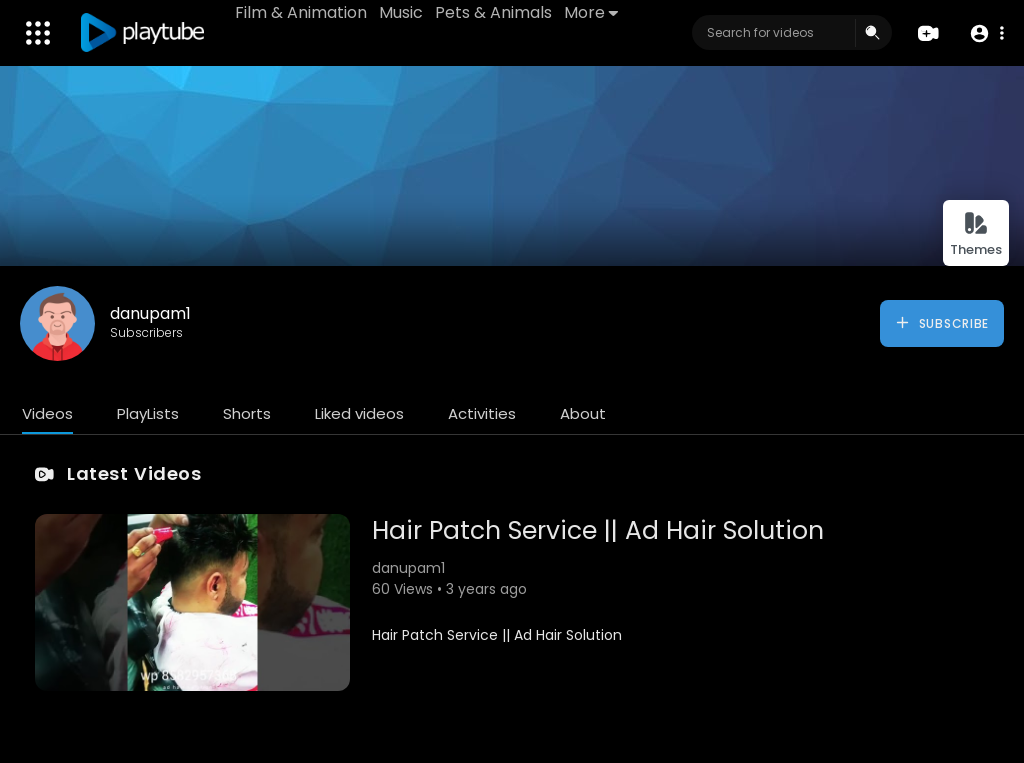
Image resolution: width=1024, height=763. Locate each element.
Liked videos (359, 413)
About (583, 413)
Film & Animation (301, 12)
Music (401, 12)
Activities (482, 413)
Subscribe (941, 323)
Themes (976, 234)
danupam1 (150, 313)
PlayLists (148, 413)
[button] (986, 33)
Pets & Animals (493, 12)
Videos (47, 413)
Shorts (247, 413)
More (591, 12)
